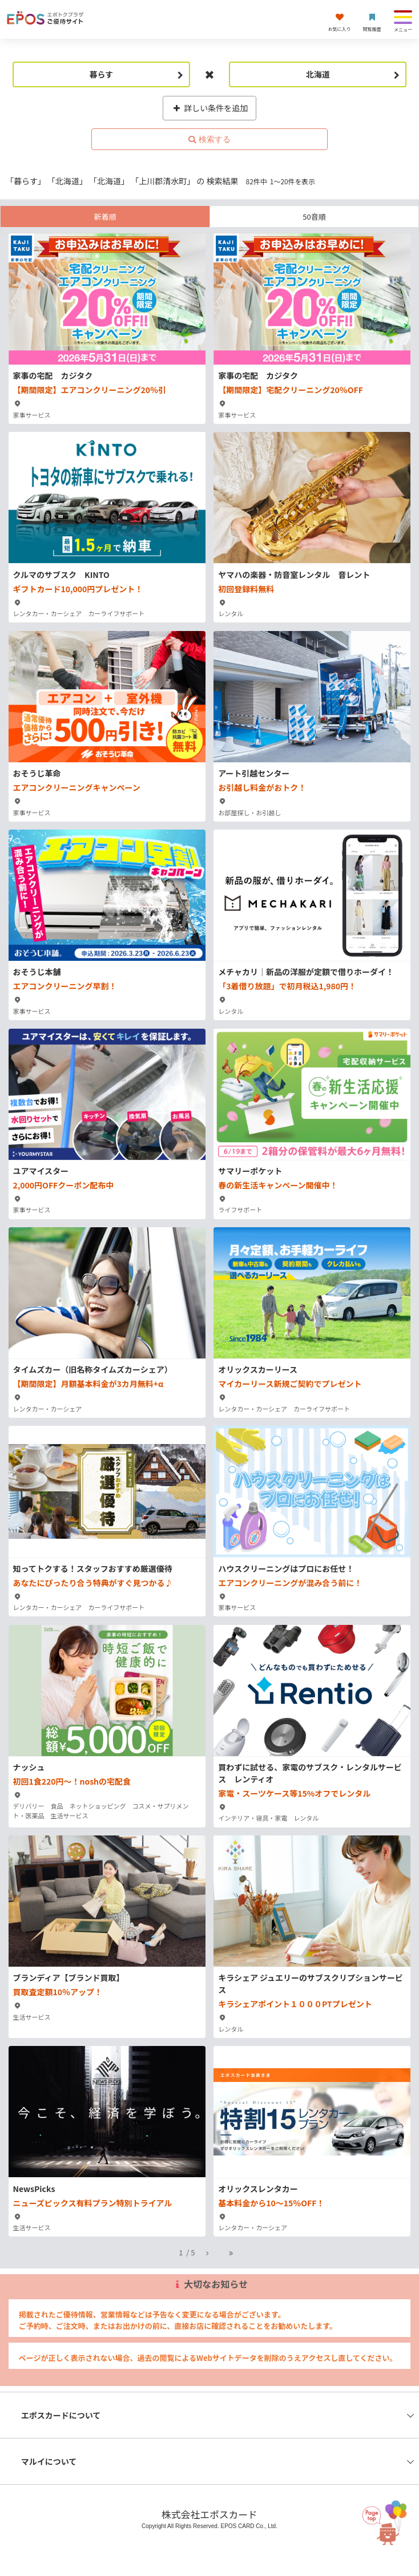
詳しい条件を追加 (209, 108)
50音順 (314, 216)
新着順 (105, 216)
